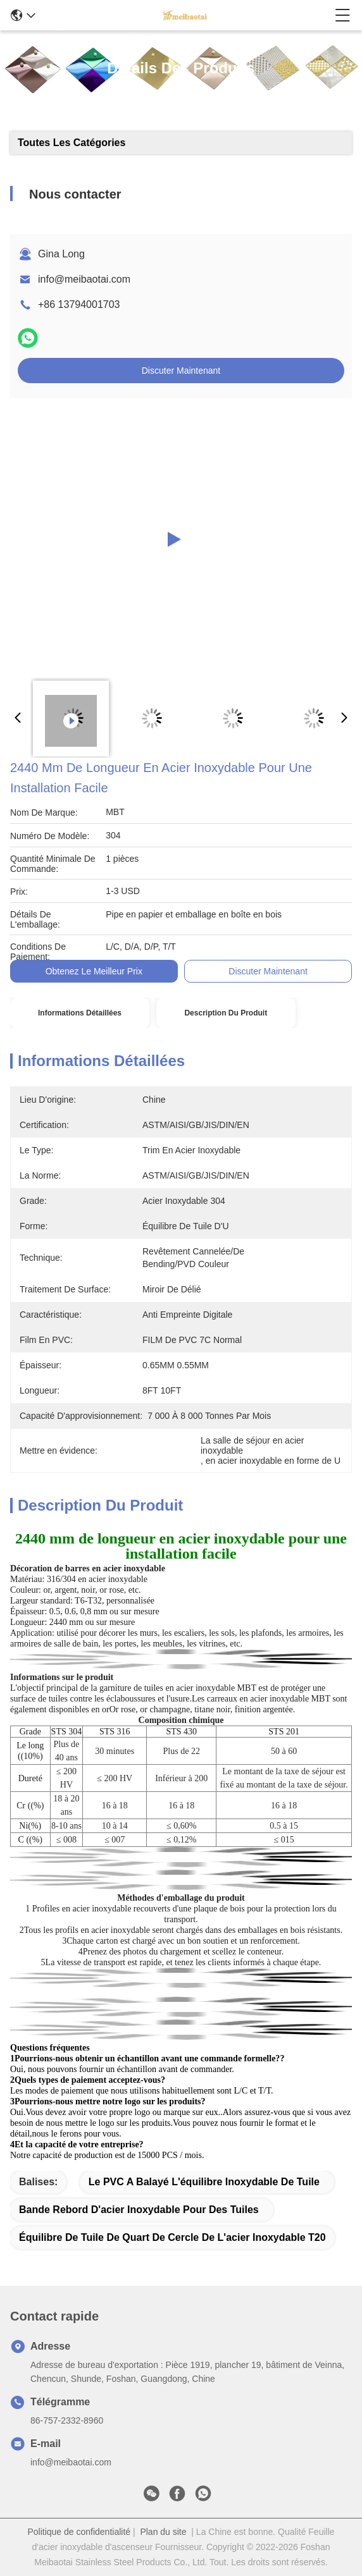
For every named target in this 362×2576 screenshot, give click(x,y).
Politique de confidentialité (78, 2532)
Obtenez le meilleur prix (94, 971)
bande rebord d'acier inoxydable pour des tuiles (139, 2209)
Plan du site (163, 2532)
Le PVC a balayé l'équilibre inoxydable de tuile (204, 2181)
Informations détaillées (80, 1013)
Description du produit (225, 1013)
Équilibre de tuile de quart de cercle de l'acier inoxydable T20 (172, 2237)
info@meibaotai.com (84, 279)
